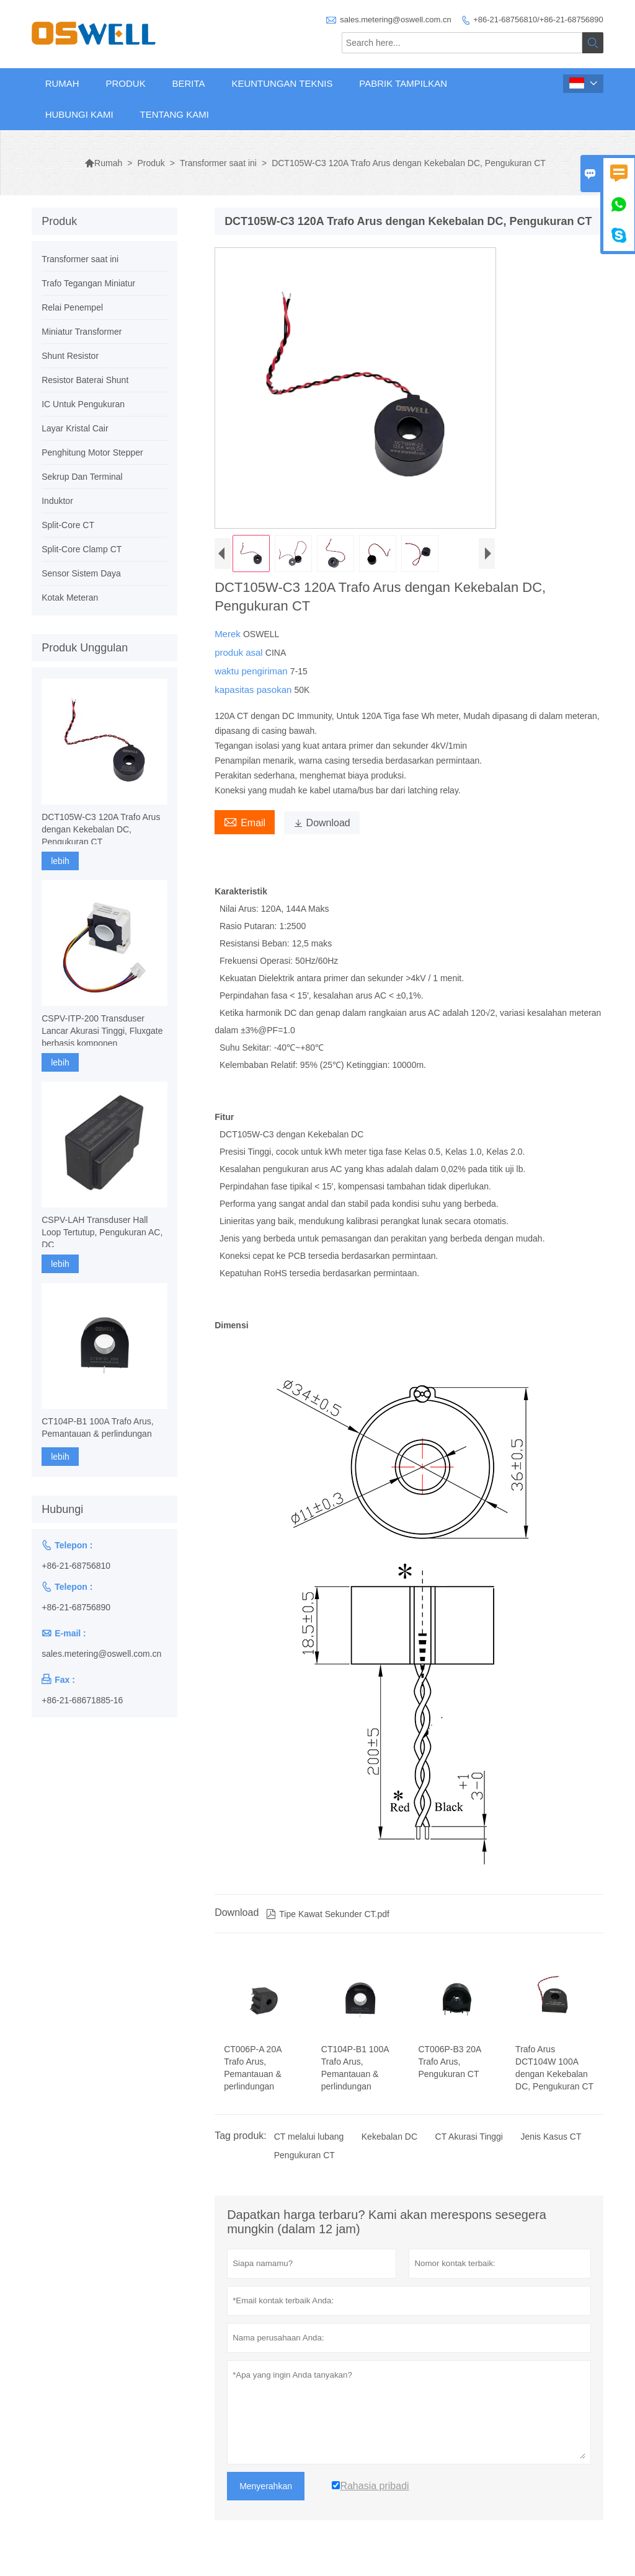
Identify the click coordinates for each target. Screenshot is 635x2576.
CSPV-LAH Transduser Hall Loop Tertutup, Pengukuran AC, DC (102, 1232)
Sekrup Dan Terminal (82, 477)
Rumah (62, 83)
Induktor (57, 501)
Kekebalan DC (389, 2137)
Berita (188, 83)
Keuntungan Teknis (281, 83)
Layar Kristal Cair (75, 428)
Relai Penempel (72, 307)
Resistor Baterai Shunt (85, 380)
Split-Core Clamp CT (82, 549)
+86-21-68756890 (76, 1607)
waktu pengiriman (252, 671)
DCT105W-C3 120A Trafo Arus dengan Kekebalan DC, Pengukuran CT (101, 829)
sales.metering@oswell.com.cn (395, 19)
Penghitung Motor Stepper (92, 452)
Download (321, 823)
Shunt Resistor (70, 356)
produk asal (240, 652)
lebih (60, 861)
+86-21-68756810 (76, 1566)
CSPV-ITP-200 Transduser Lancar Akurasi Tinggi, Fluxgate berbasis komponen (102, 1030)
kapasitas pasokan (254, 689)
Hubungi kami (79, 114)
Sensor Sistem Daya (81, 573)
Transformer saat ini (218, 163)
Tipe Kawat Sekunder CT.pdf (327, 1914)
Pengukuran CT (304, 2155)
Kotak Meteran (70, 597)
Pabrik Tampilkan (403, 83)
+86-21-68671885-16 (82, 1700)
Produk (125, 83)
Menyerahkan (265, 2486)
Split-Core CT (68, 525)
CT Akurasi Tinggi (469, 2137)
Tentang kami (174, 114)
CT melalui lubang (309, 2137)
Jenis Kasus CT (550, 2137)
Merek (229, 634)
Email (244, 821)
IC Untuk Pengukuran (83, 404)
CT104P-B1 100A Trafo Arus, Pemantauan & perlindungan (98, 1427)
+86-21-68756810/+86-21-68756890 (538, 19)
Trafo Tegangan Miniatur (88, 283)
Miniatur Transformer (82, 332)
